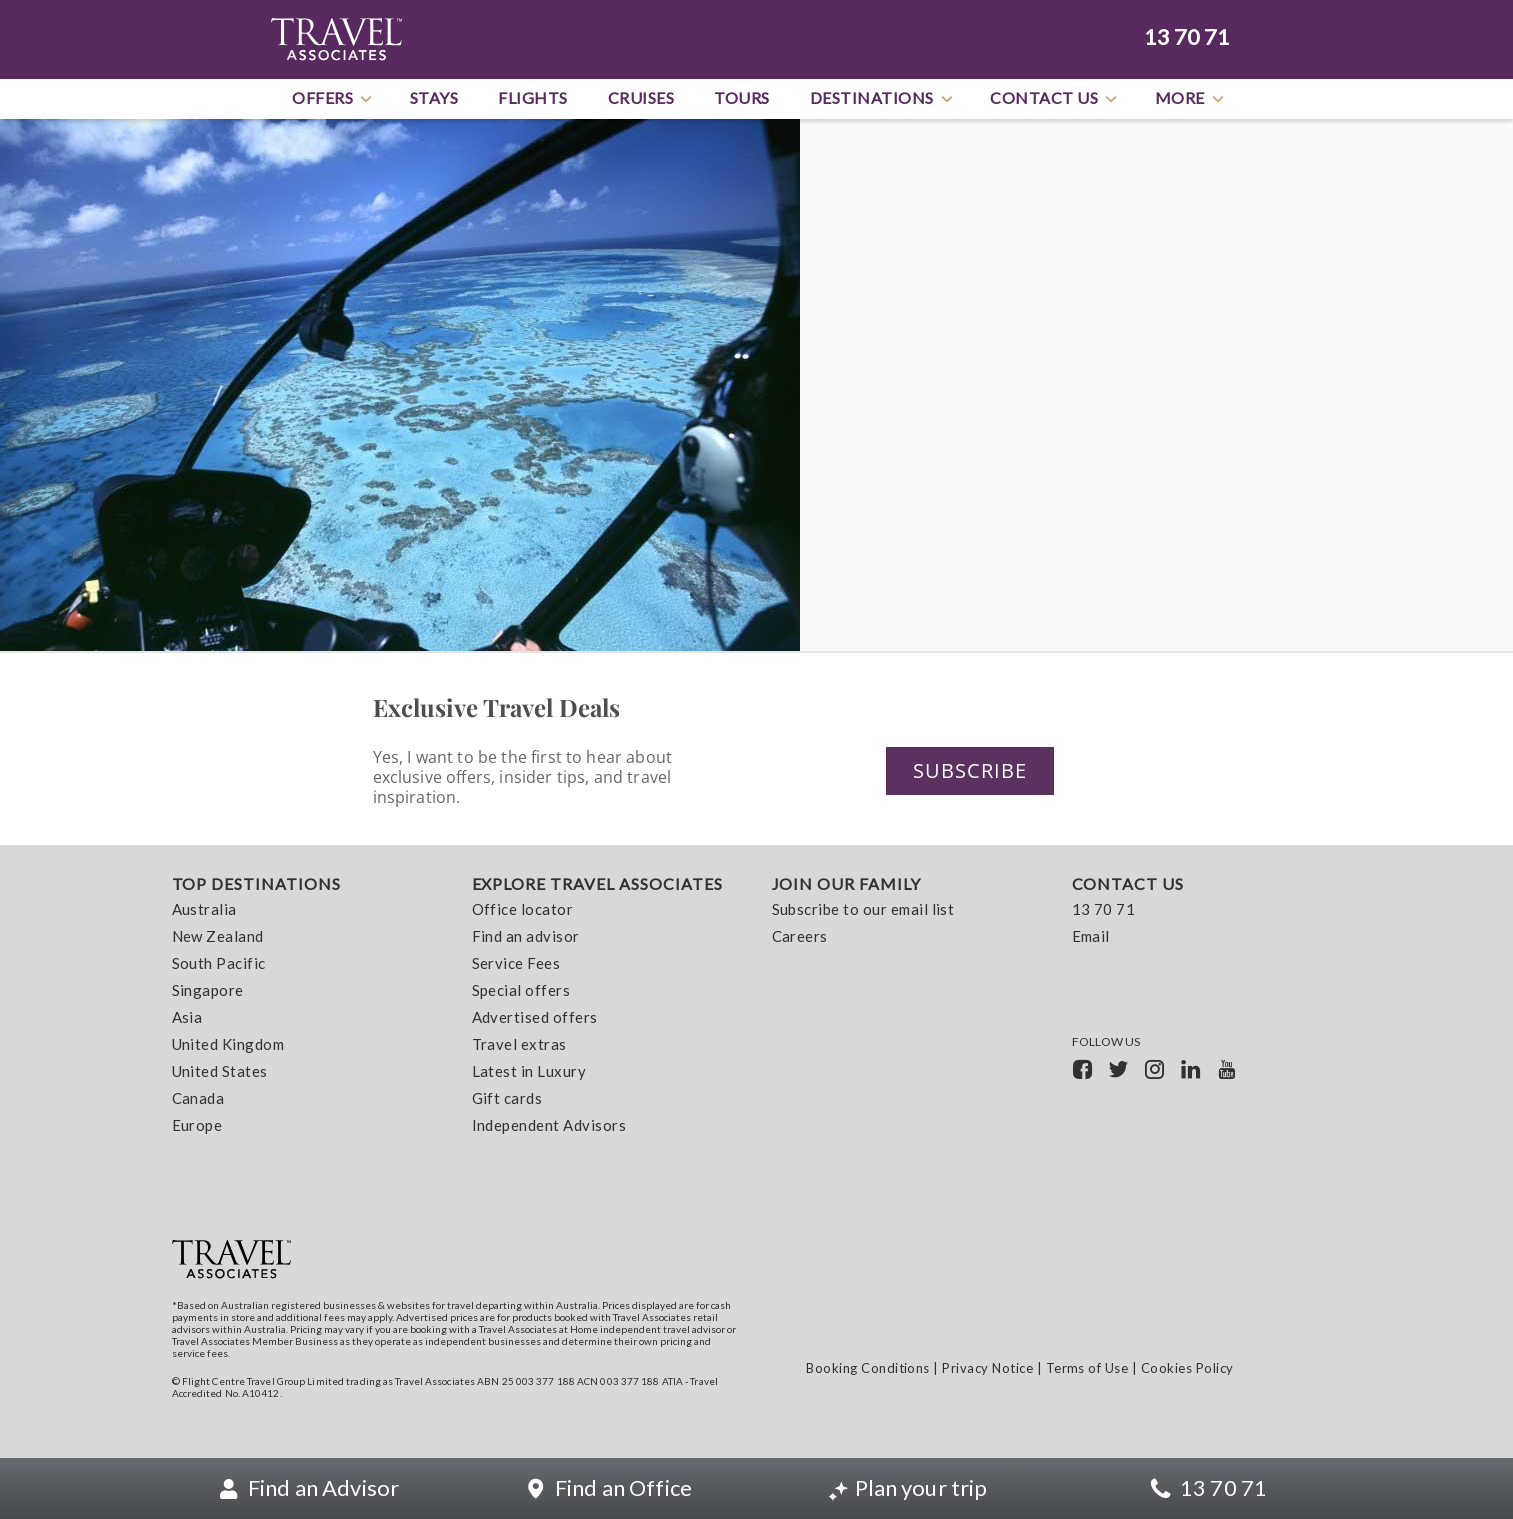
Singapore (208, 991)
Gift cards (507, 1099)
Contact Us (1055, 99)
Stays (434, 97)
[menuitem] (307, 1009)
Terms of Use (1087, 1368)
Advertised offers (535, 1018)
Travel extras (519, 1045)
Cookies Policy (1187, 1368)
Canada (198, 1099)
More (1191, 99)
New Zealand (218, 937)
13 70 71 (1187, 37)
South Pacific (219, 964)
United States (220, 1072)
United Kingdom (228, 1045)
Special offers (521, 991)
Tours (742, 97)
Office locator (523, 910)
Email (1091, 937)
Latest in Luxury (529, 1072)
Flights (533, 97)
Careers (800, 937)
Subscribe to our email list (863, 910)
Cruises (641, 97)
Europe (197, 1126)
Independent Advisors (549, 1126)
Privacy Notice (987, 1368)
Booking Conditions (868, 1368)
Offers (333, 99)
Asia (187, 1018)
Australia (204, 910)
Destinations (883, 99)
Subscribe (970, 770)
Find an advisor (526, 937)
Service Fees (516, 964)
